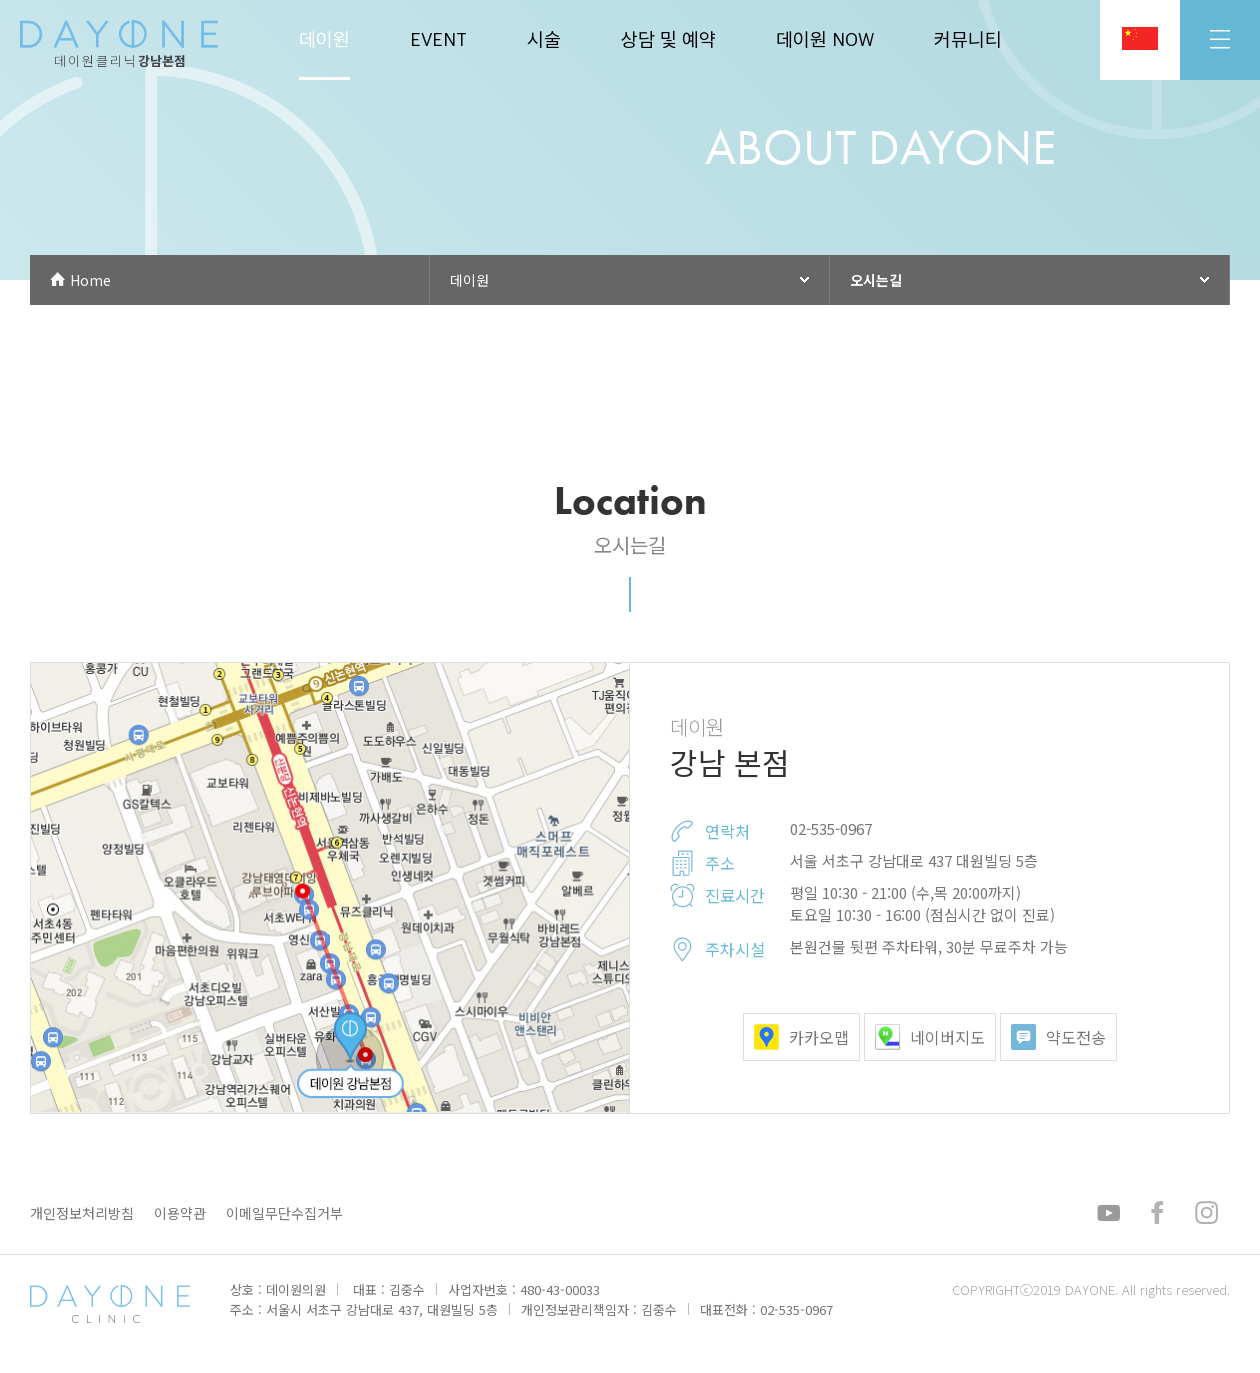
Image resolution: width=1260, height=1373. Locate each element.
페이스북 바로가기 (1156, 1213)
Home (90, 280)
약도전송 (1058, 1037)
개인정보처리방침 (82, 1213)
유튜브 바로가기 (1112, 1213)
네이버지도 (930, 1037)
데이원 (324, 40)
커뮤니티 (968, 40)
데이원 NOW (825, 40)
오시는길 (876, 280)
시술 (544, 40)
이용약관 (180, 1213)
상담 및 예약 (668, 40)
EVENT (438, 40)
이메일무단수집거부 (284, 1213)
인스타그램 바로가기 (1205, 1213)
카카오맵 (801, 1037)
